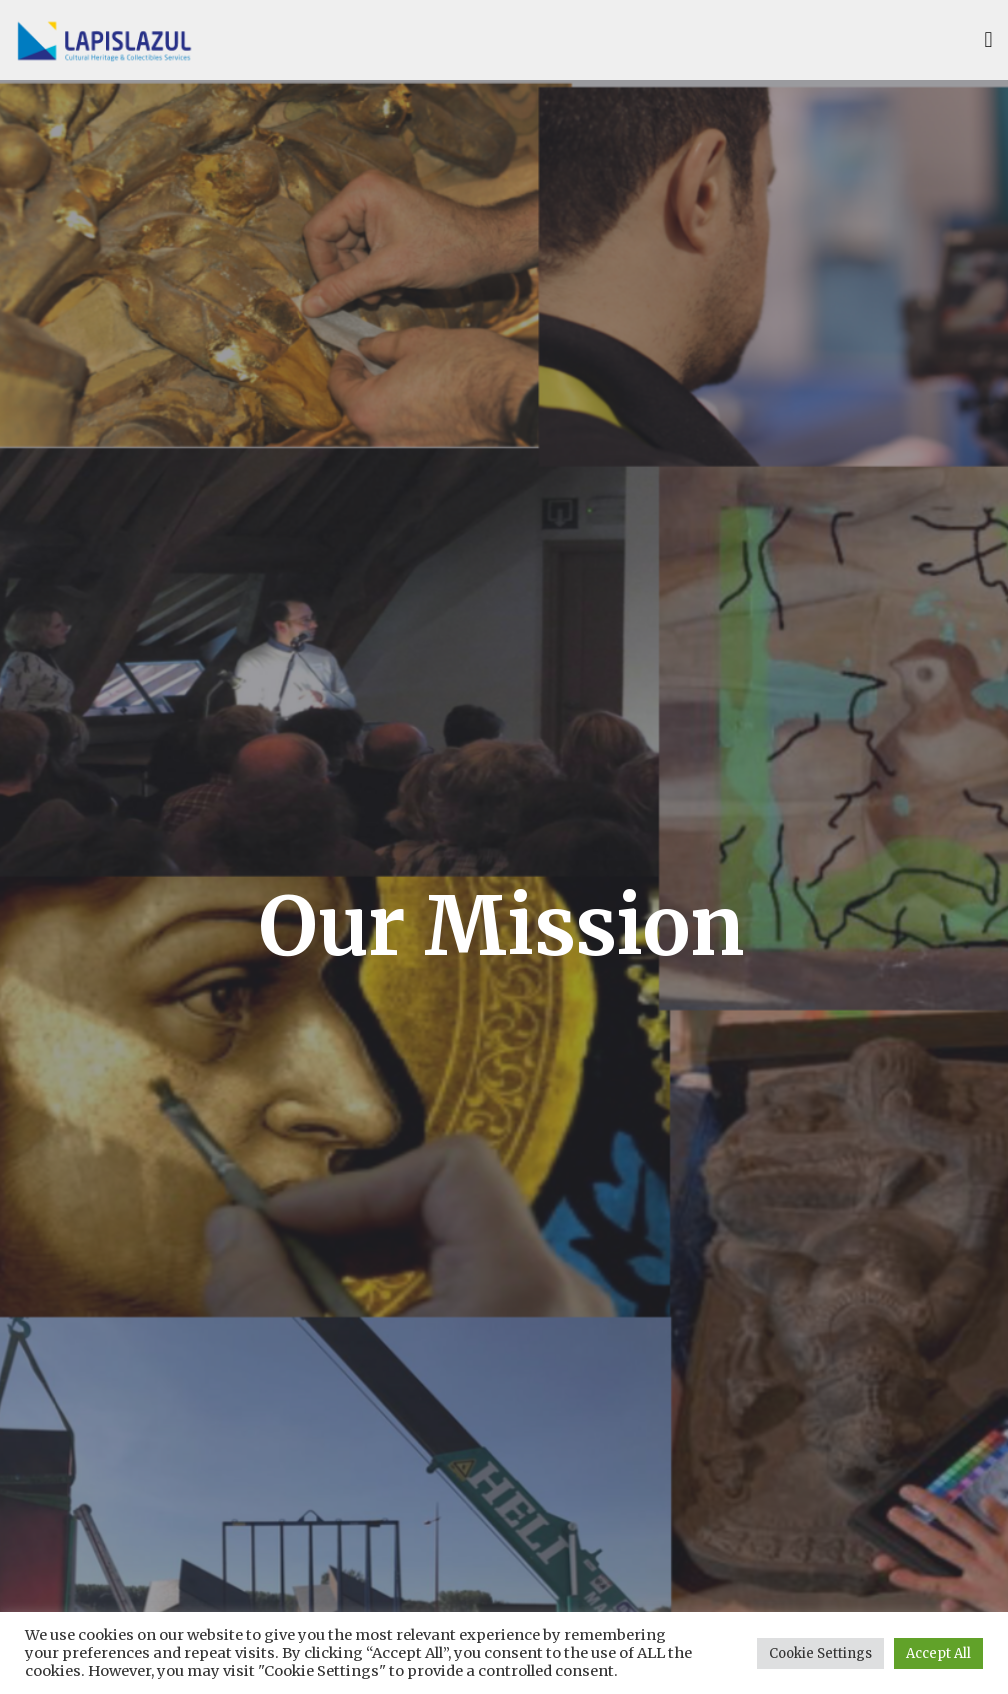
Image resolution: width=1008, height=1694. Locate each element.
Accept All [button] (938, 1653)
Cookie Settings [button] (820, 1653)
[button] (988, 40)
